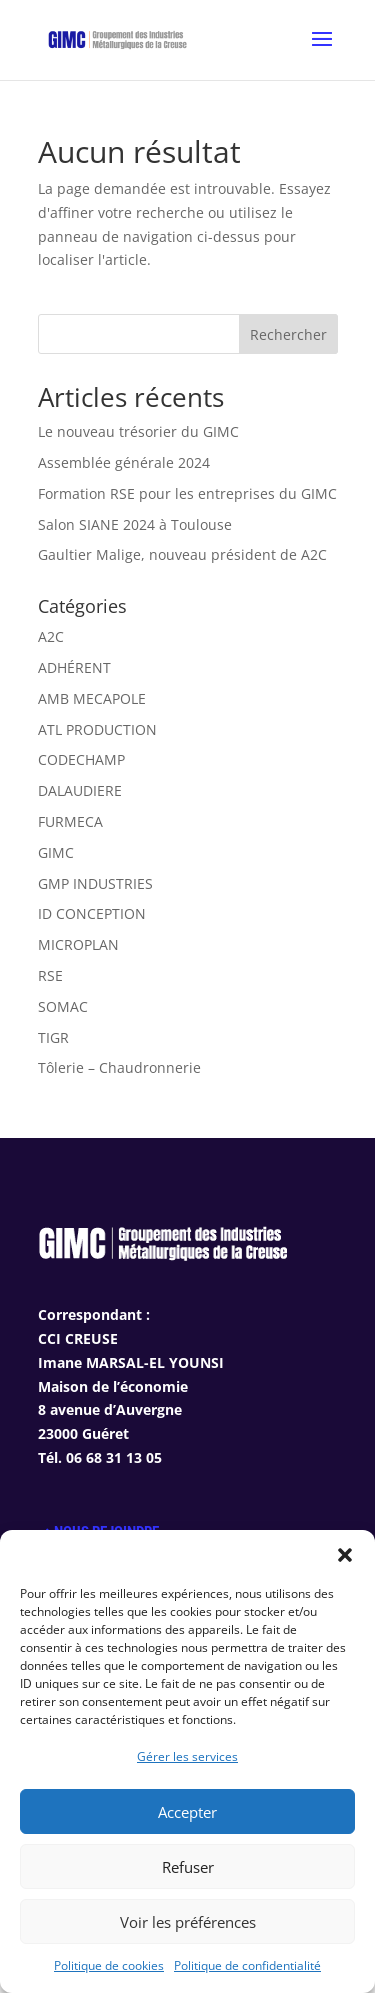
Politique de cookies (109, 1965)
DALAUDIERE (80, 790)
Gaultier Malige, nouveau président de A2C (182, 554)
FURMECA (70, 821)
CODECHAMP (81, 759)
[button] (345, 1555)
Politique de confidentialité (247, 1965)
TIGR (53, 1037)
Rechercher (288, 334)
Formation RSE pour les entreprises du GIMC (187, 493)
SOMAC (63, 1006)
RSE (50, 975)
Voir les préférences (188, 1922)
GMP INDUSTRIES (95, 883)
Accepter (187, 1812)
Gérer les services (187, 1756)
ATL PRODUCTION (97, 729)
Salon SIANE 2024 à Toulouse (135, 524)
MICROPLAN (78, 944)
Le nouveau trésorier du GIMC (138, 431)
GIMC (56, 852)
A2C (51, 636)
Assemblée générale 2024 (124, 462)
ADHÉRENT (74, 667)
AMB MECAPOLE (92, 698)
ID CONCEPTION (92, 913)
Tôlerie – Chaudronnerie (119, 1067)
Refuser (188, 1867)
